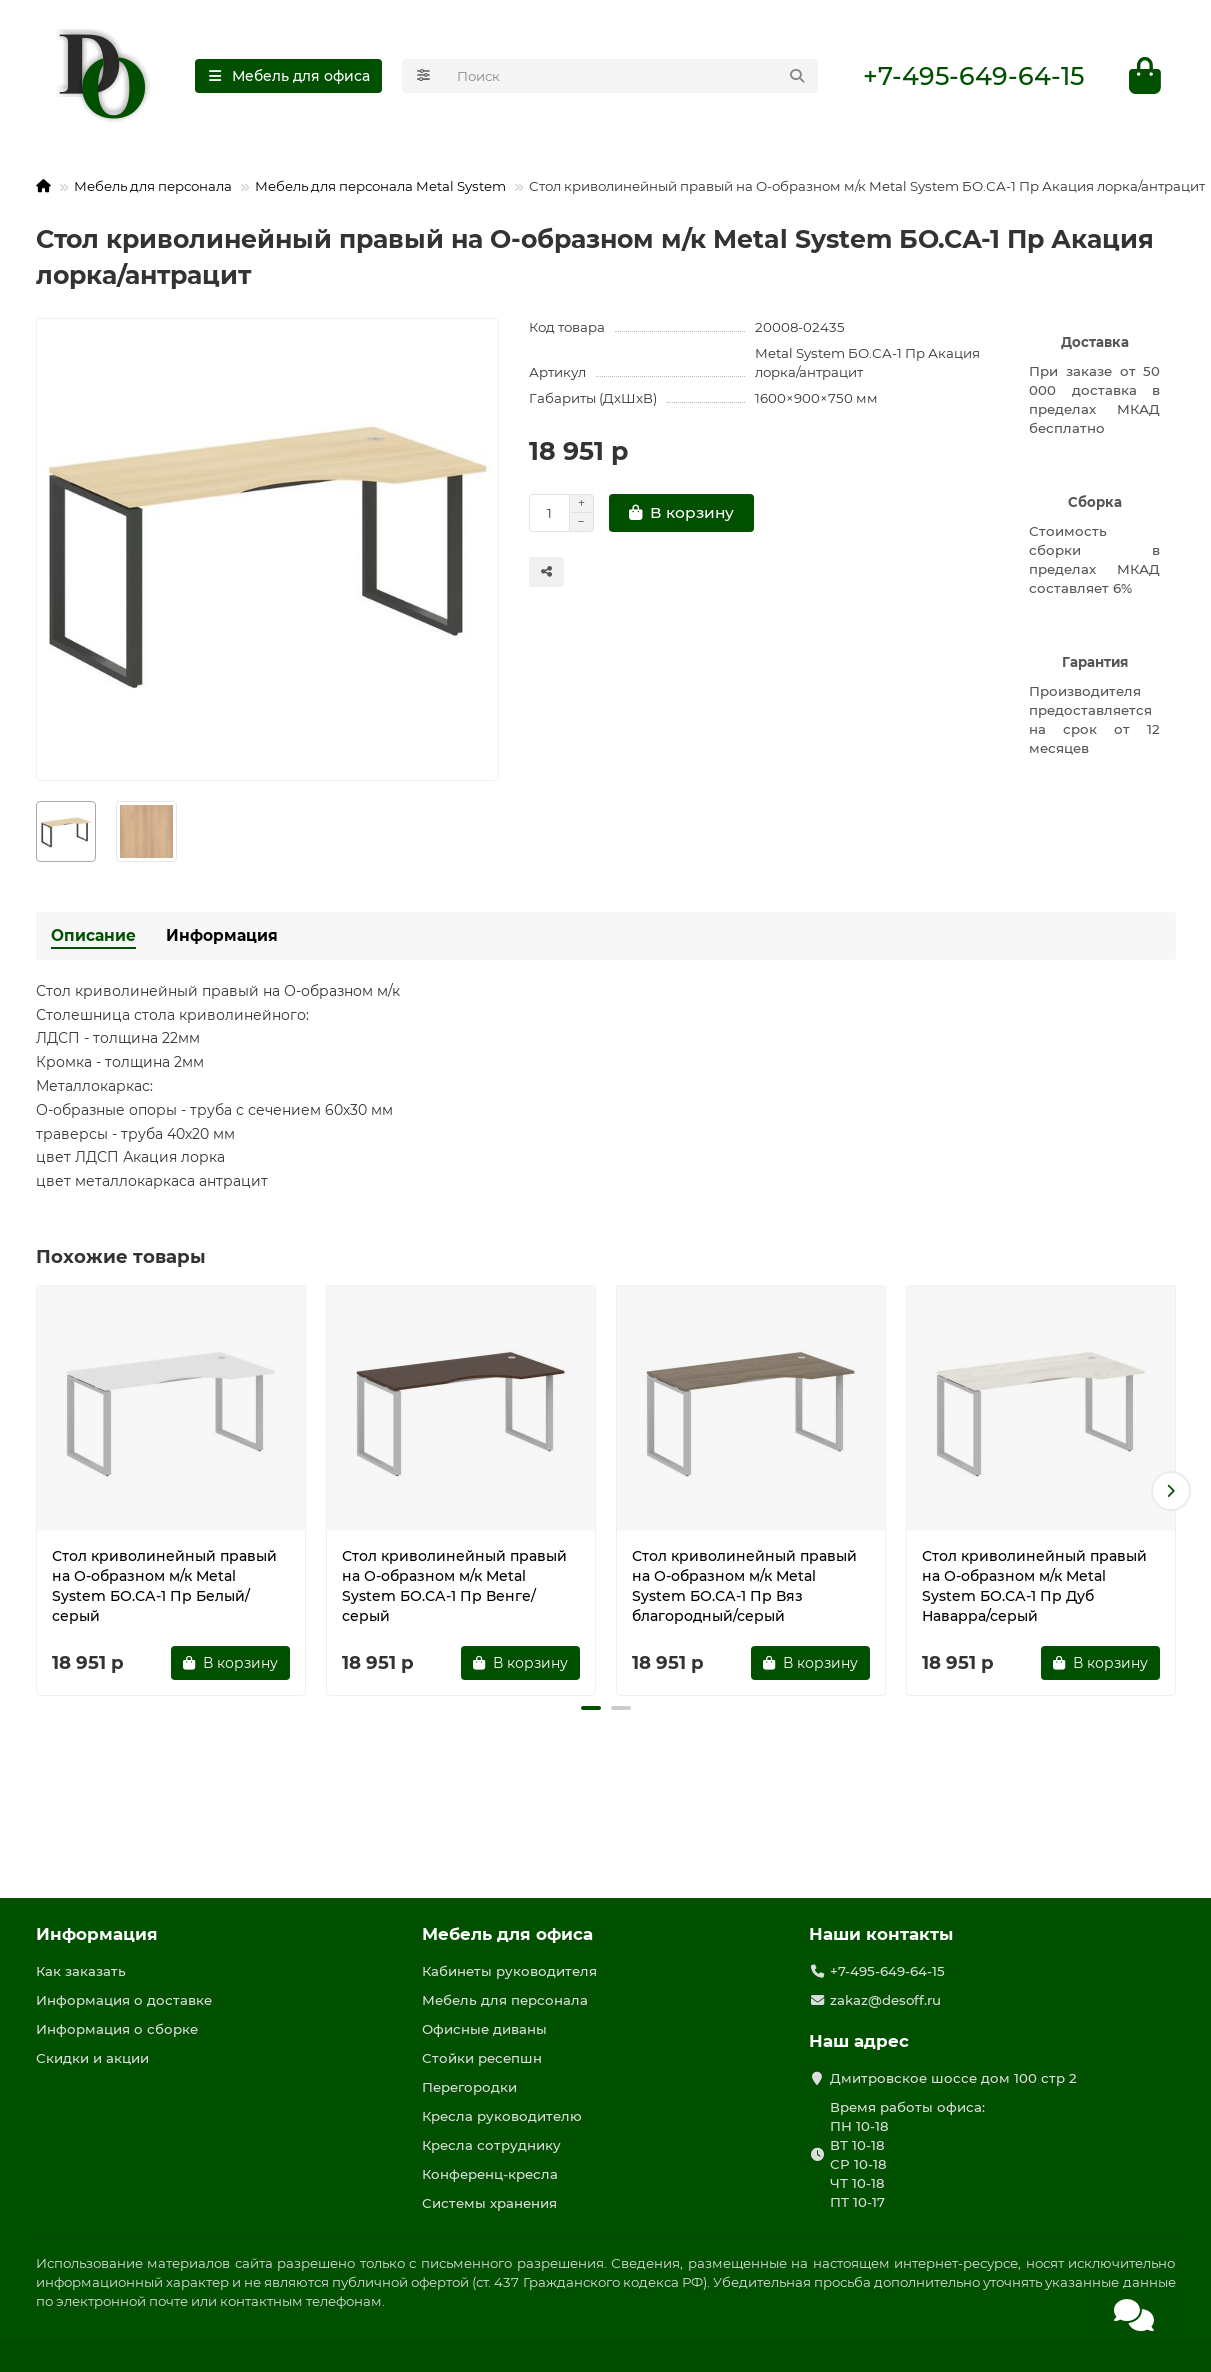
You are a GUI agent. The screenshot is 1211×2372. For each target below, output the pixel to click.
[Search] (631, 76)
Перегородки (469, 2087)
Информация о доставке (124, 2000)
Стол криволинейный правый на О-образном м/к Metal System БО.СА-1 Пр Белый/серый (164, 1586)
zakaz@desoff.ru (885, 2000)
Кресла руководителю (502, 2116)
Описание (93, 935)
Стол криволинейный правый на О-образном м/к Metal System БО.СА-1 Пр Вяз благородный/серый (744, 1586)
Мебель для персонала (153, 186)
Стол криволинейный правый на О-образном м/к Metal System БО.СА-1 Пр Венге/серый (454, 1586)
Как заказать (81, 1971)
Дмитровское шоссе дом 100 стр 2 (953, 2078)
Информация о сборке (117, 2029)
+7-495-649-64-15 (973, 76)
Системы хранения (489, 2203)
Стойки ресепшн (482, 2058)
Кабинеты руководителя (509, 1971)
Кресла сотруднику (491, 2145)
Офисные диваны (484, 2029)
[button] (1171, 1491)
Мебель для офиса (507, 1934)
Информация (222, 935)
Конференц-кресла (490, 2174)
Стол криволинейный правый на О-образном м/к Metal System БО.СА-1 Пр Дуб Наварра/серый (1034, 1586)
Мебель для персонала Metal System (380, 186)
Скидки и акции (92, 2058)
